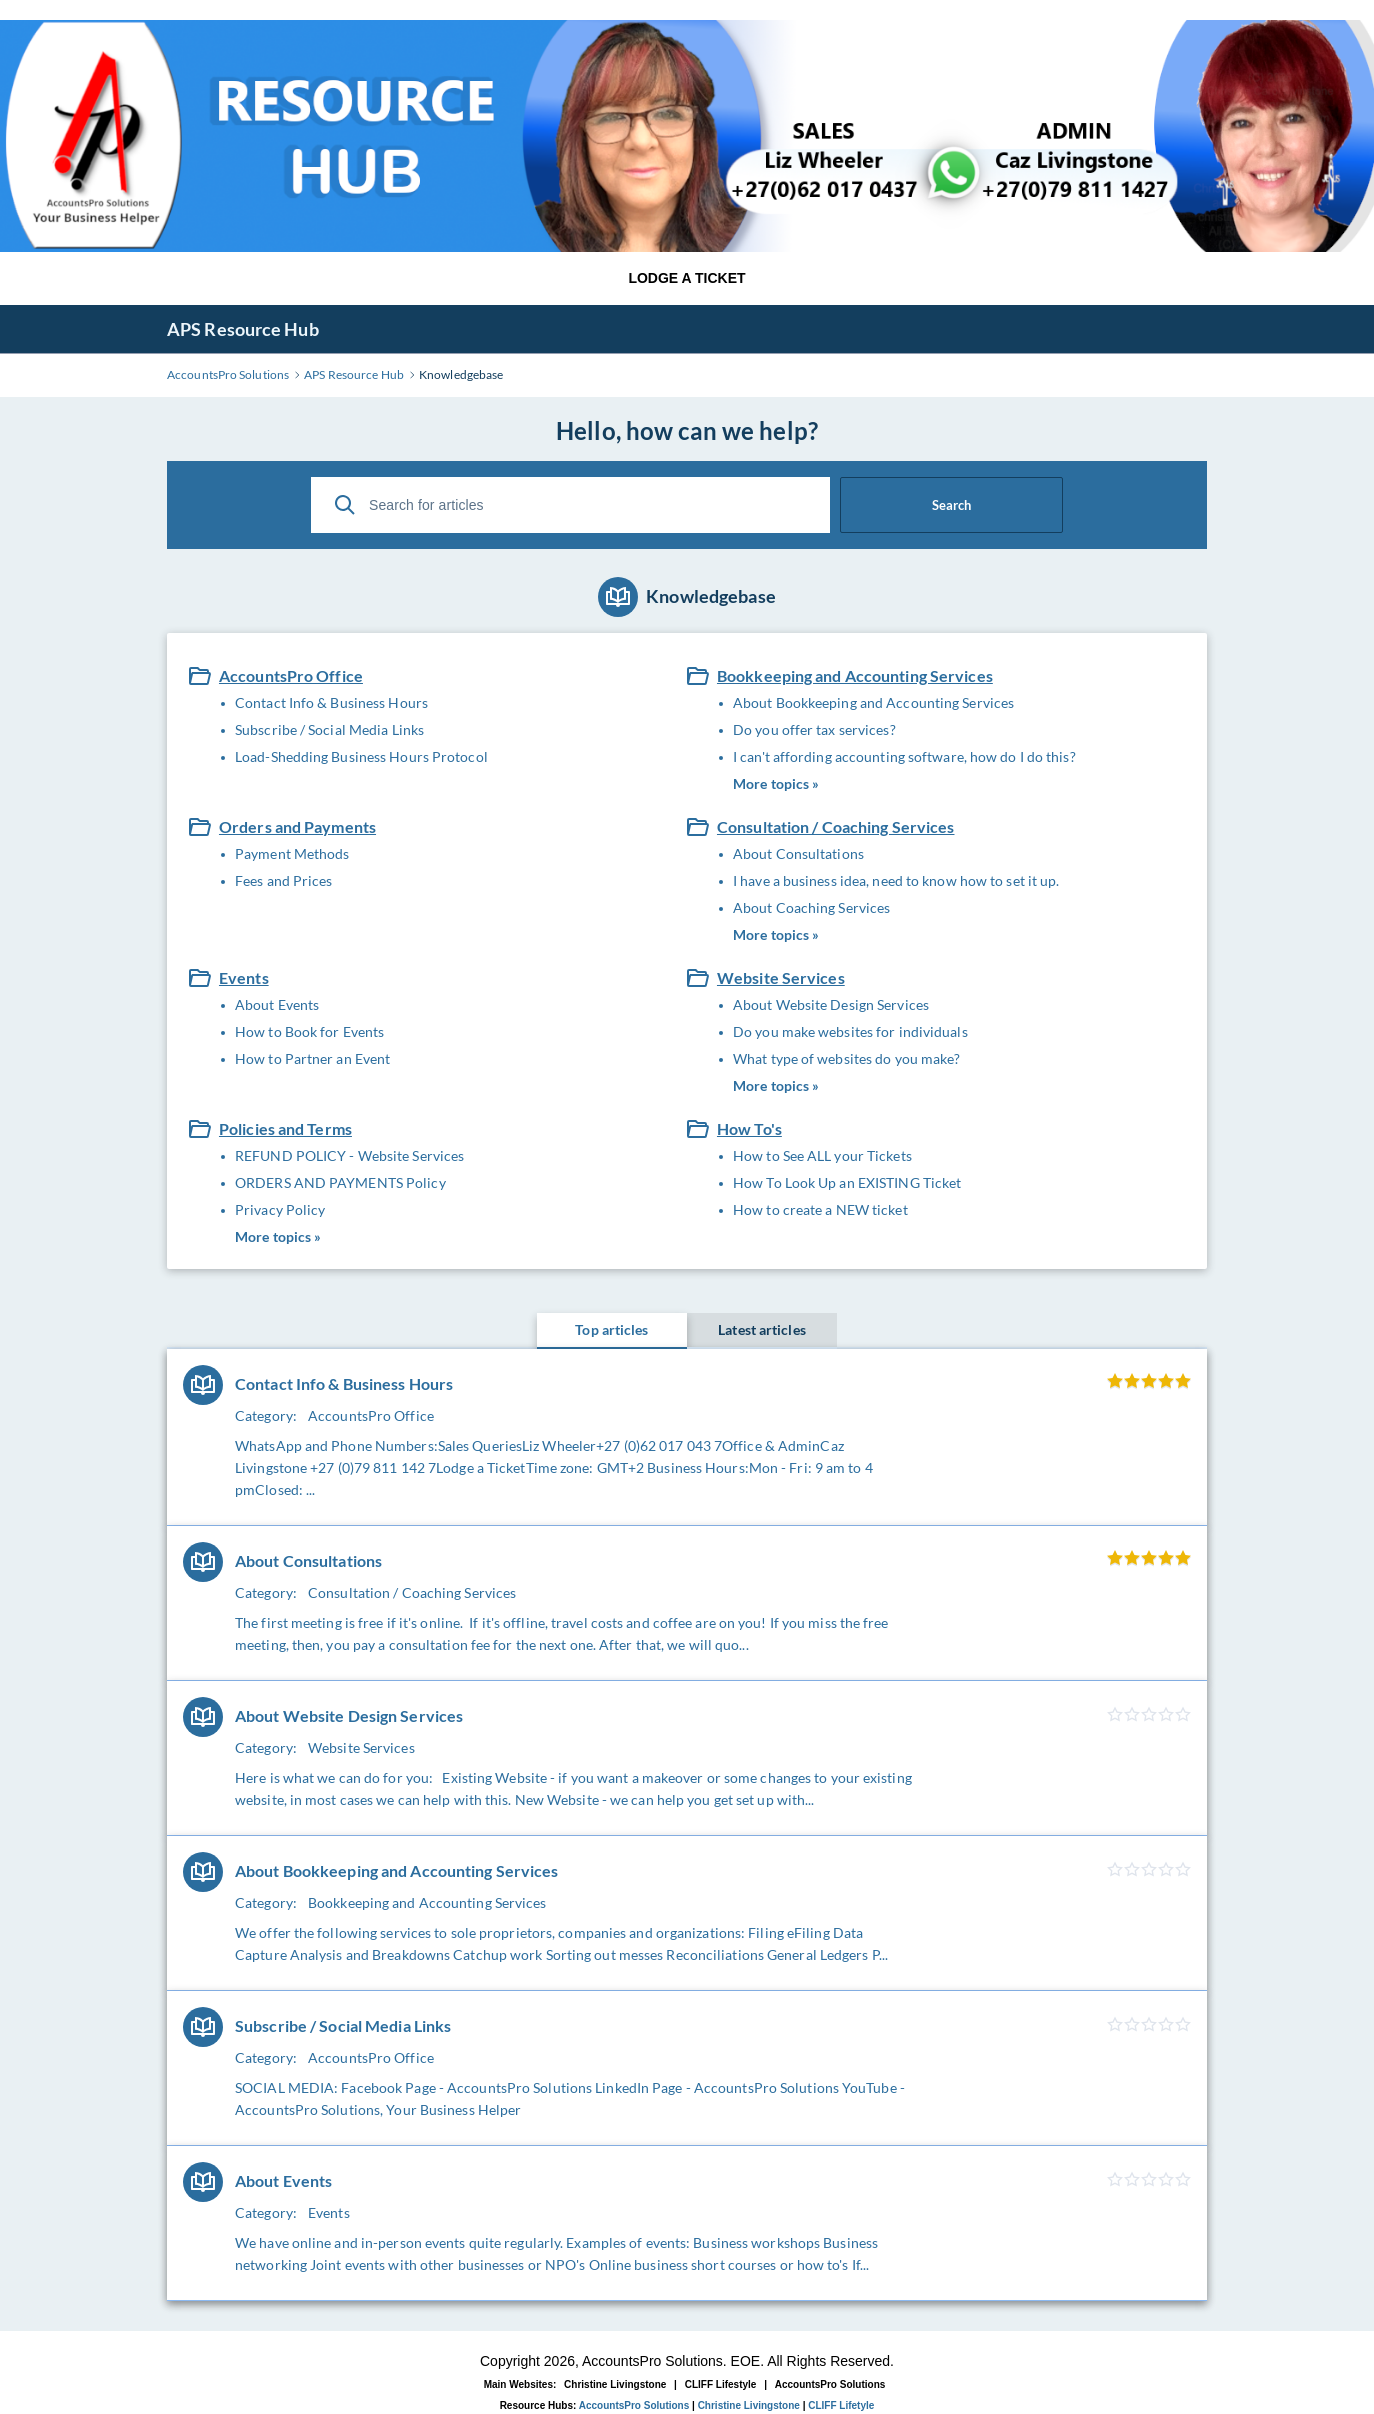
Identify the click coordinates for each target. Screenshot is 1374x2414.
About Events (277, 1004)
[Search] (345, 505)
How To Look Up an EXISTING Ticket (847, 1182)
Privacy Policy (280, 1209)
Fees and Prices (284, 880)
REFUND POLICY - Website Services (349, 1155)
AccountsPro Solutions (830, 2384)
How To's (749, 1128)
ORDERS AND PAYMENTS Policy (340, 1182)
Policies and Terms (285, 1128)
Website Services (781, 977)
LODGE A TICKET (686, 278)
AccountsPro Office (291, 675)
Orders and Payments (297, 826)
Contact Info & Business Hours (331, 702)
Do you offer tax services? (814, 729)
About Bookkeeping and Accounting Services (873, 702)
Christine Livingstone (615, 2384)
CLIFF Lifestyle (721, 2384)
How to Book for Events (309, 1031)
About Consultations (798, 853)
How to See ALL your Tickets (822, 1155)
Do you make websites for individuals (850, 1031)
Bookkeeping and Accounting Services (855, 675)
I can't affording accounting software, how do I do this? (904, 756)
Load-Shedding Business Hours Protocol (361, 756)
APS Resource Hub (243, 329)
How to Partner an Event (312, 1058)
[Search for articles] (570, 505)
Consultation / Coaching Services (836, 826)
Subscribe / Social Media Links (329, 729)
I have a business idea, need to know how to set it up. (896, 880)
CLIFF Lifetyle (841, 2405)
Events (244, 977)
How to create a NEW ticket (820, 1209)
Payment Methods (292, 853)
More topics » (776, 783)
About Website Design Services (831, 1004)
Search (951, 505)
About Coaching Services (811, 907)
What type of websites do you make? (846, 1058)
